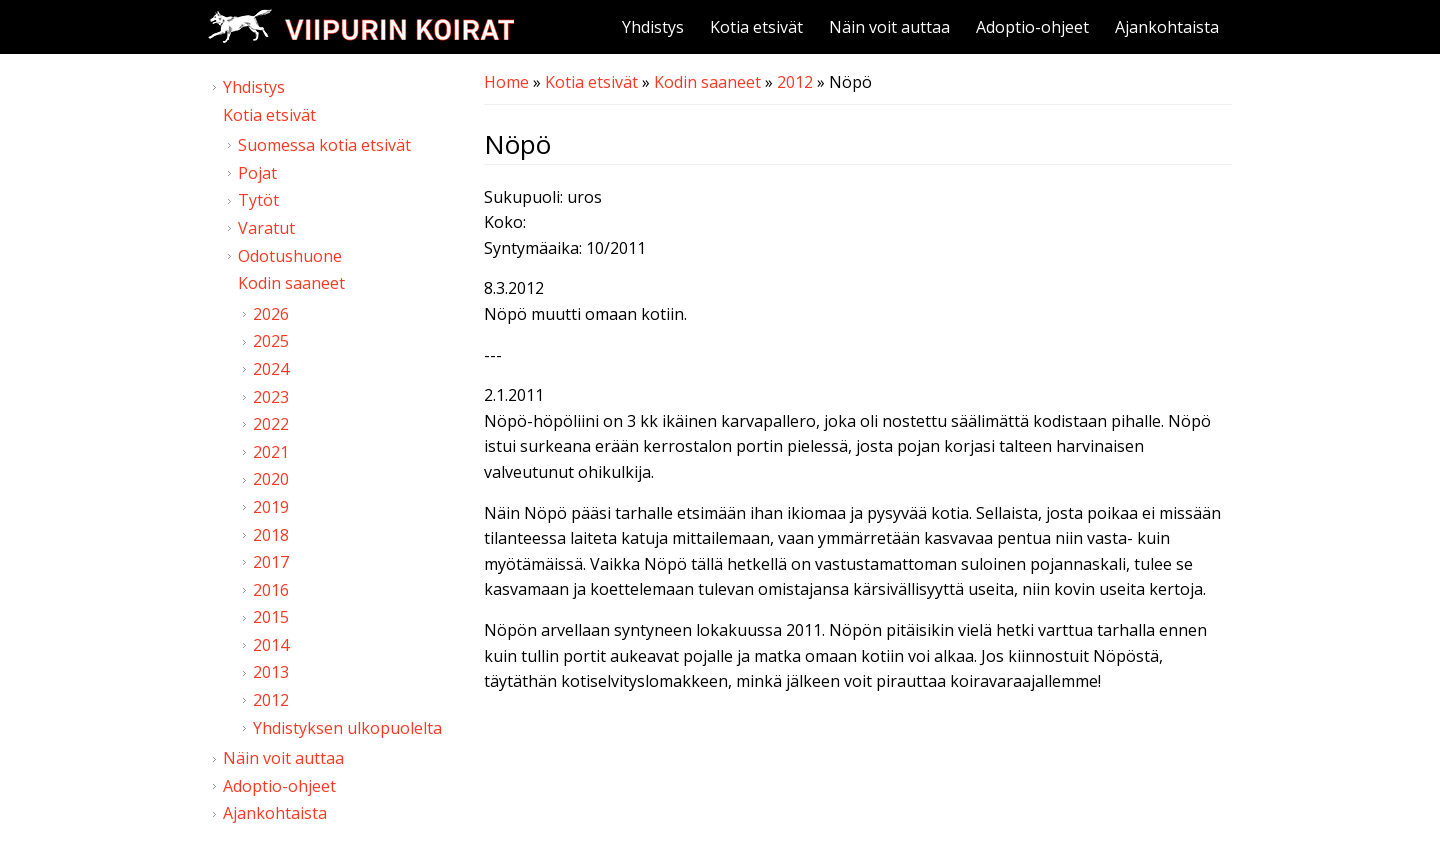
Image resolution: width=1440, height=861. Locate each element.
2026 (271, 314)
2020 (271, 479)
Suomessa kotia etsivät (324, 145)
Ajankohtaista (1167, 27)
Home (506, 82)
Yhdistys (653, 27)
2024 (271, 369)
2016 (271, 590)
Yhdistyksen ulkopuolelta (347, 728)
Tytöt (258, 200)
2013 (271, 672)
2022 (271, 424)
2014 (271, 645)
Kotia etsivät (756, 27)
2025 (271, 341)
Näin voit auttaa (889, 27)
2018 (271, 535)
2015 (271, 617)
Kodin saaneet (707, 82)
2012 (795, 82)
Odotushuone (290, 256)
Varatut (266, 228)
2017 (271, 562)
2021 (271, 452)
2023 (271, 397)
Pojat (257, 173)
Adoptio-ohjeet (1032, 27)
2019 (271, 507)
